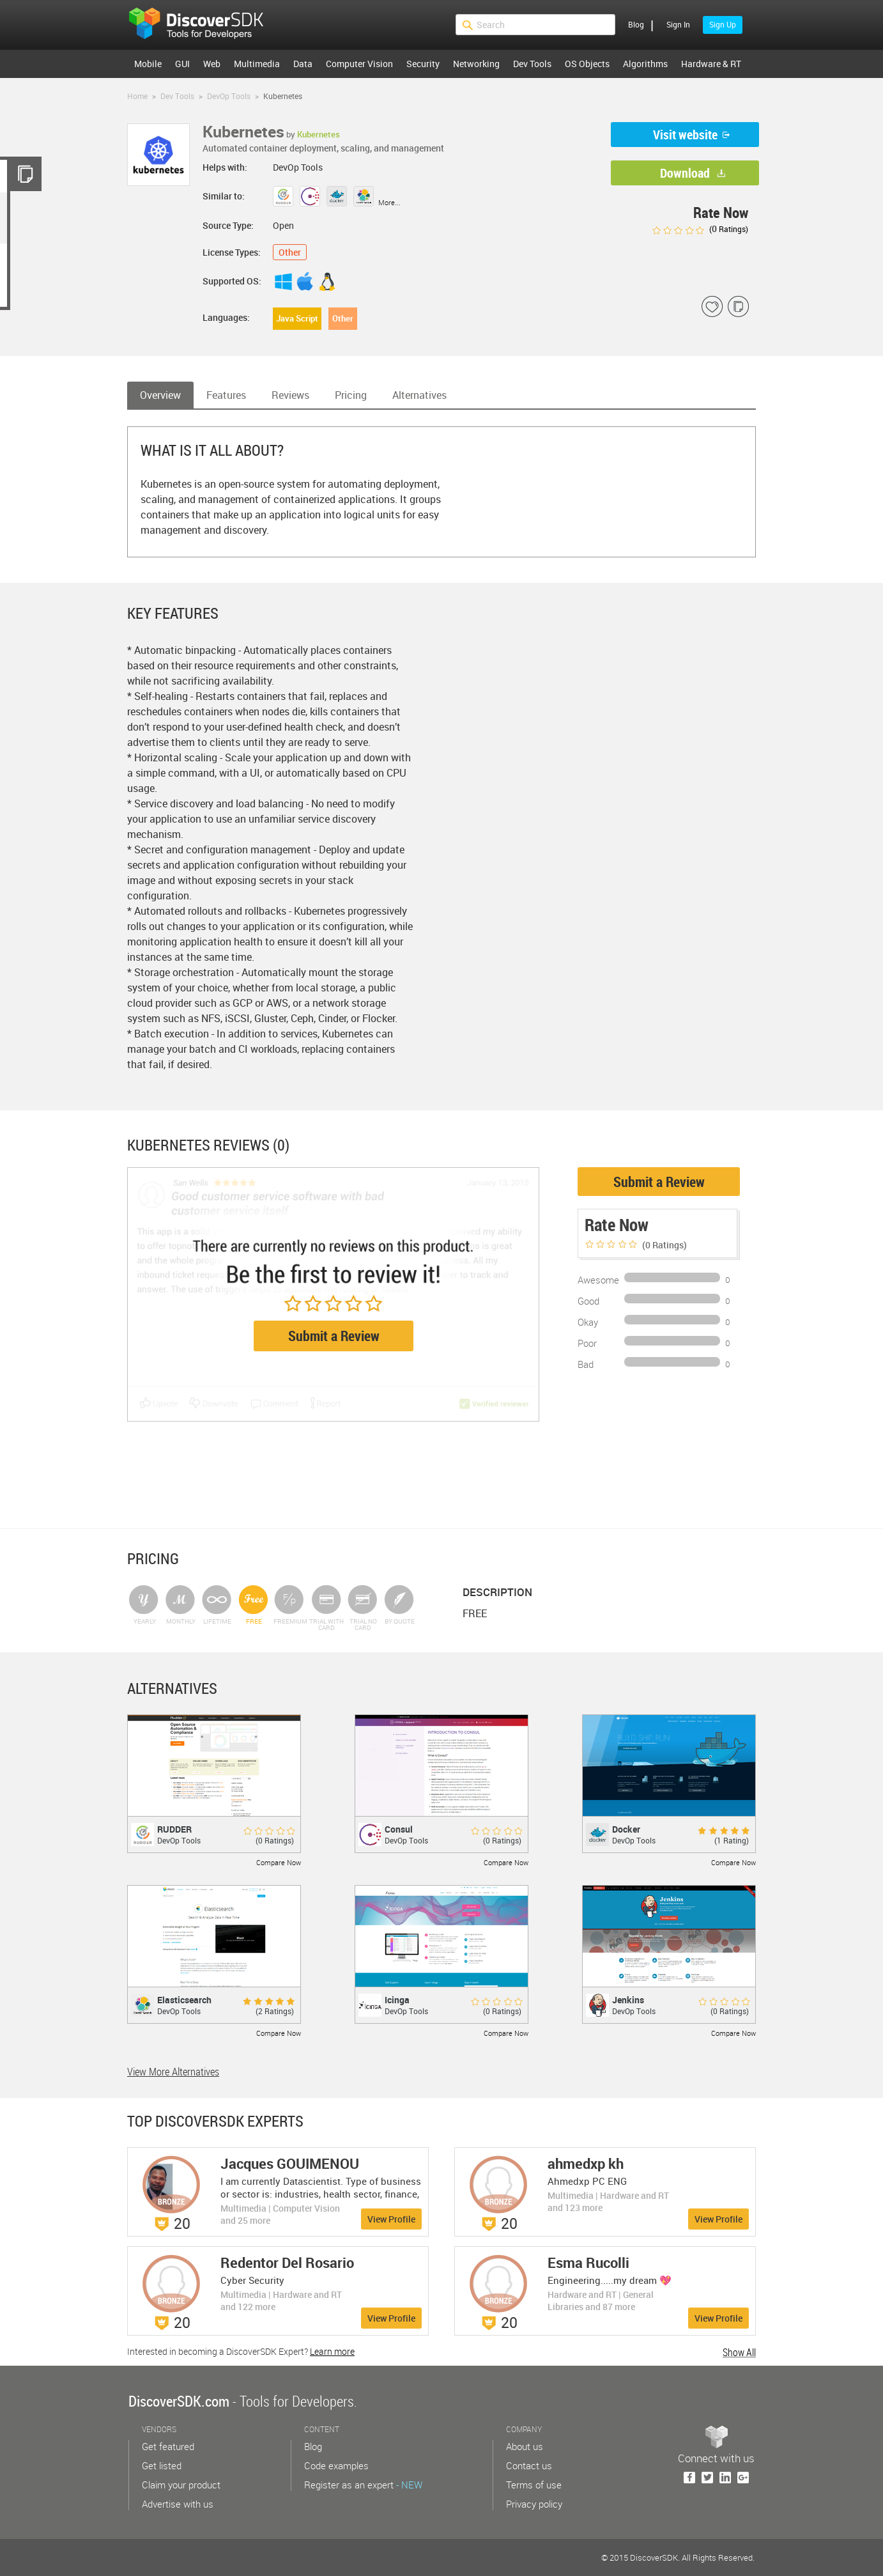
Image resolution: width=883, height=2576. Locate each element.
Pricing (351, 395)
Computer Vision (359, 64)
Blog (636, 24)
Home (137, 96)
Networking (476, 64)
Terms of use (534, 2484)
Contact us (529, 2465)
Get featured (168, 2446)
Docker (626, 1829)
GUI (182, 64)
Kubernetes (318, 134)
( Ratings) (700, 229)
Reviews (290, 395)
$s (204, 24)
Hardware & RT (711, 64)
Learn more (332, 2351)
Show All (739, 2352)
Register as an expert (363, 2484)
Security (423, 64)
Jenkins (628, 2000)
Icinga (397, 2000)
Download (685, 173)
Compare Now (278, 1862)
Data (302, 64)
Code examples (336, 2465)
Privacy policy (534, 2503)
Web (211, 64)
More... (389, 202)
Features (226, 395)
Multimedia (257, 64)
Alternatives (419, 395)
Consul (399, 1829)
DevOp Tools (228, 96)
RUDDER (174, 1829)
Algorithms (645, 64)
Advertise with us (177, 2503)
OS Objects (587, 64)
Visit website (685, 134)
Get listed (161, 2465)
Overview (160, 395)
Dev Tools (532, 64)
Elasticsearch (184, 2000)
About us (524, 2446)
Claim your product (181, 2484)
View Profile (391, 2219)
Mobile (148, 64)
